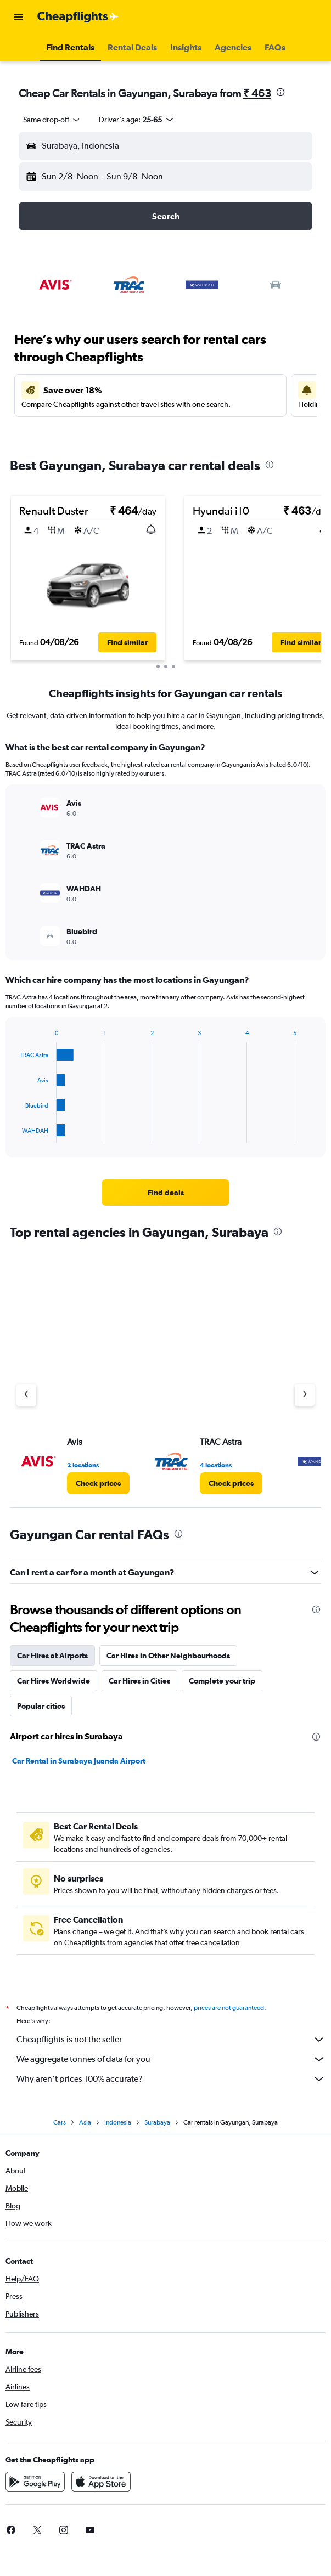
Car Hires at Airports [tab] (52, 1655)
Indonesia (117, 2122)
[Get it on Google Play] (35, 2482)
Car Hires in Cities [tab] (139, 1680)
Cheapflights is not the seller (171, 2039)
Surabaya (157, 2122)
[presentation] (280, 92)
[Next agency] (305, 1395)
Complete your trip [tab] (222, 1680)
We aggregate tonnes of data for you (171, 2059)
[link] (165, 1192)
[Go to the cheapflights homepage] (78, 17)
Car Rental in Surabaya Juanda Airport (78, 1760)
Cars (59, 2122)
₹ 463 (257, 93)
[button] (19, 17)
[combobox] (52, 119)
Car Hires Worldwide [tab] (53, 1680)
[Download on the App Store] (101, 2482)
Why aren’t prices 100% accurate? (171, 2079)
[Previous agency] (26, 1395)
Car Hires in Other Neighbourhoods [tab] (168, 1655)
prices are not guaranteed (229, 2008)
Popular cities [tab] (41, 1706)
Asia (85, 2122)
